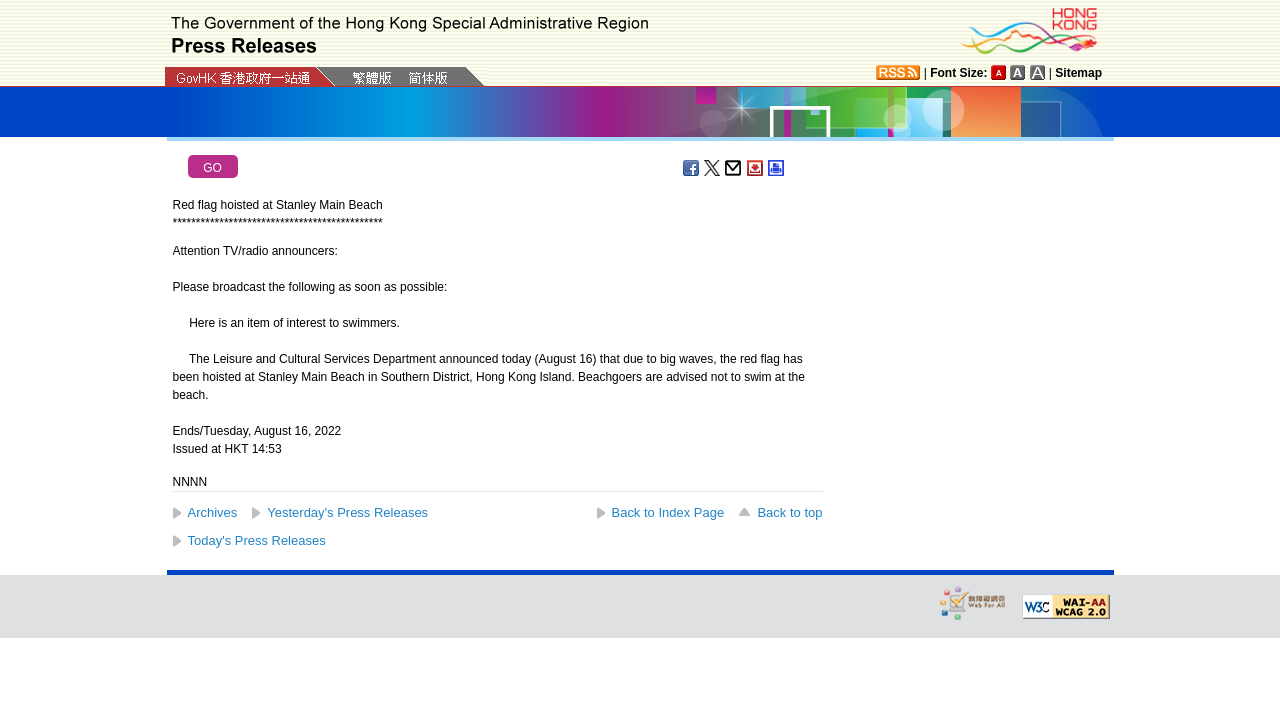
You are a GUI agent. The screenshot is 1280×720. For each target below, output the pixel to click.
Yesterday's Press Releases (347, 512)
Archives (213, 512)
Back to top (789, 512)
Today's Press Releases (257, 540)
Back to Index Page (668, 512)
